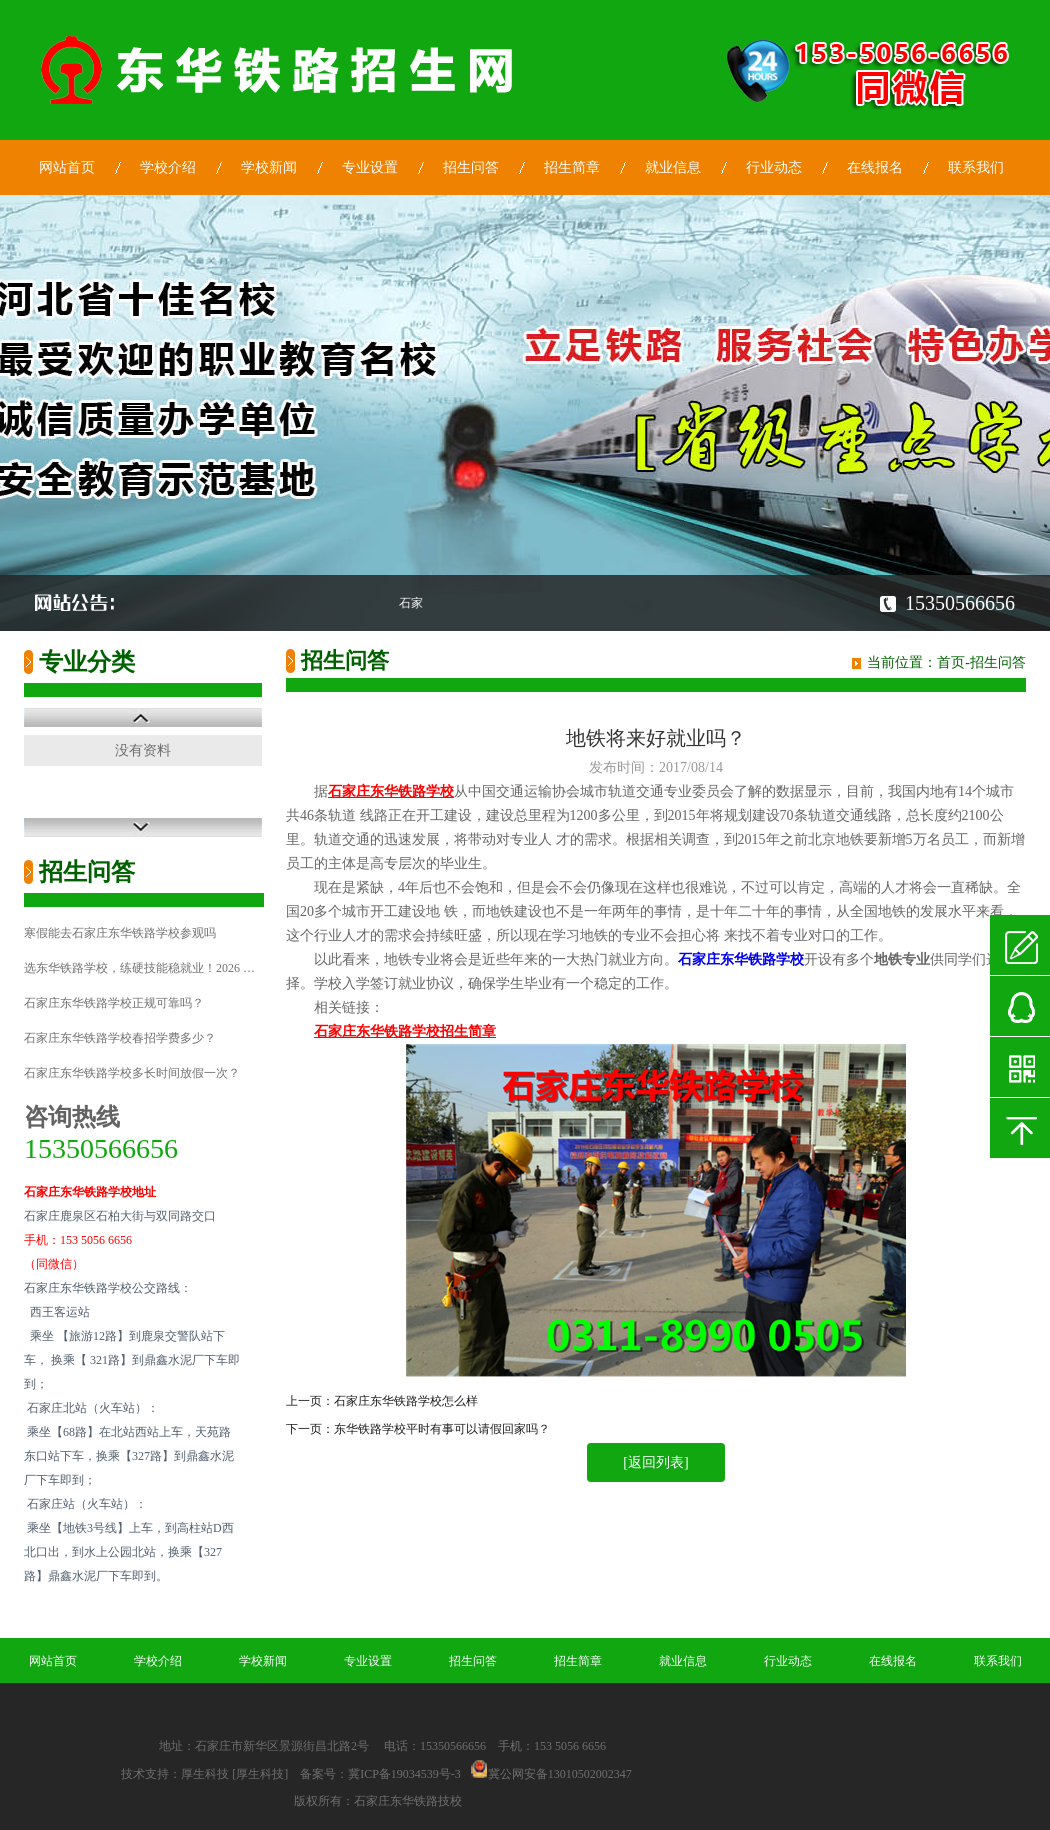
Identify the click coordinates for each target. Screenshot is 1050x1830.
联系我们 (976, 167)
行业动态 (774, 167)
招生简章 (572, 167)
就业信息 (673, 167)
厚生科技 (205, 1774)
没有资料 (143, 750)
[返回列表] (655, 1462)
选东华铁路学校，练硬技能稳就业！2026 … (139, 968)
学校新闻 (269, 167)
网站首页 (67, 167)
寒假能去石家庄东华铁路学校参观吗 (120, 933)
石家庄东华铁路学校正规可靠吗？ (114, 1003)
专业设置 (370, 167)
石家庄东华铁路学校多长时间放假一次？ (132, 1073)
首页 (951, 662)
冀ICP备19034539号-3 (404, 1774)
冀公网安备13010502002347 (560, 1774)
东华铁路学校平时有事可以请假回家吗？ (442, 1429)
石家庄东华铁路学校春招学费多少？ (120, 1038)
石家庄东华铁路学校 (741, 959)
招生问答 (471, 167)
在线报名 (875, 167)
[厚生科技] (260, 1774)
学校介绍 (168, 167)
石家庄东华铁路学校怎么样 (406, 1401)
